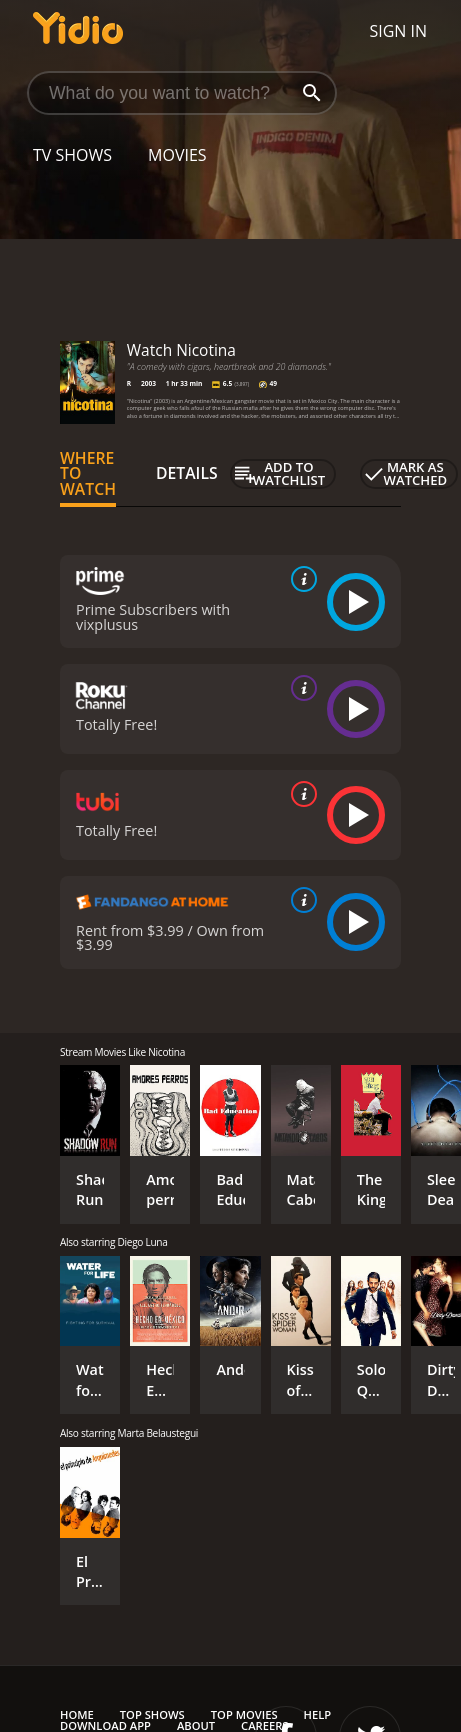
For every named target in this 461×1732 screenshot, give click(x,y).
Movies (177, 155)
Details (187, 473)
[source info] (300, 579)
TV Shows (72, 155)
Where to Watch (88, 474)
